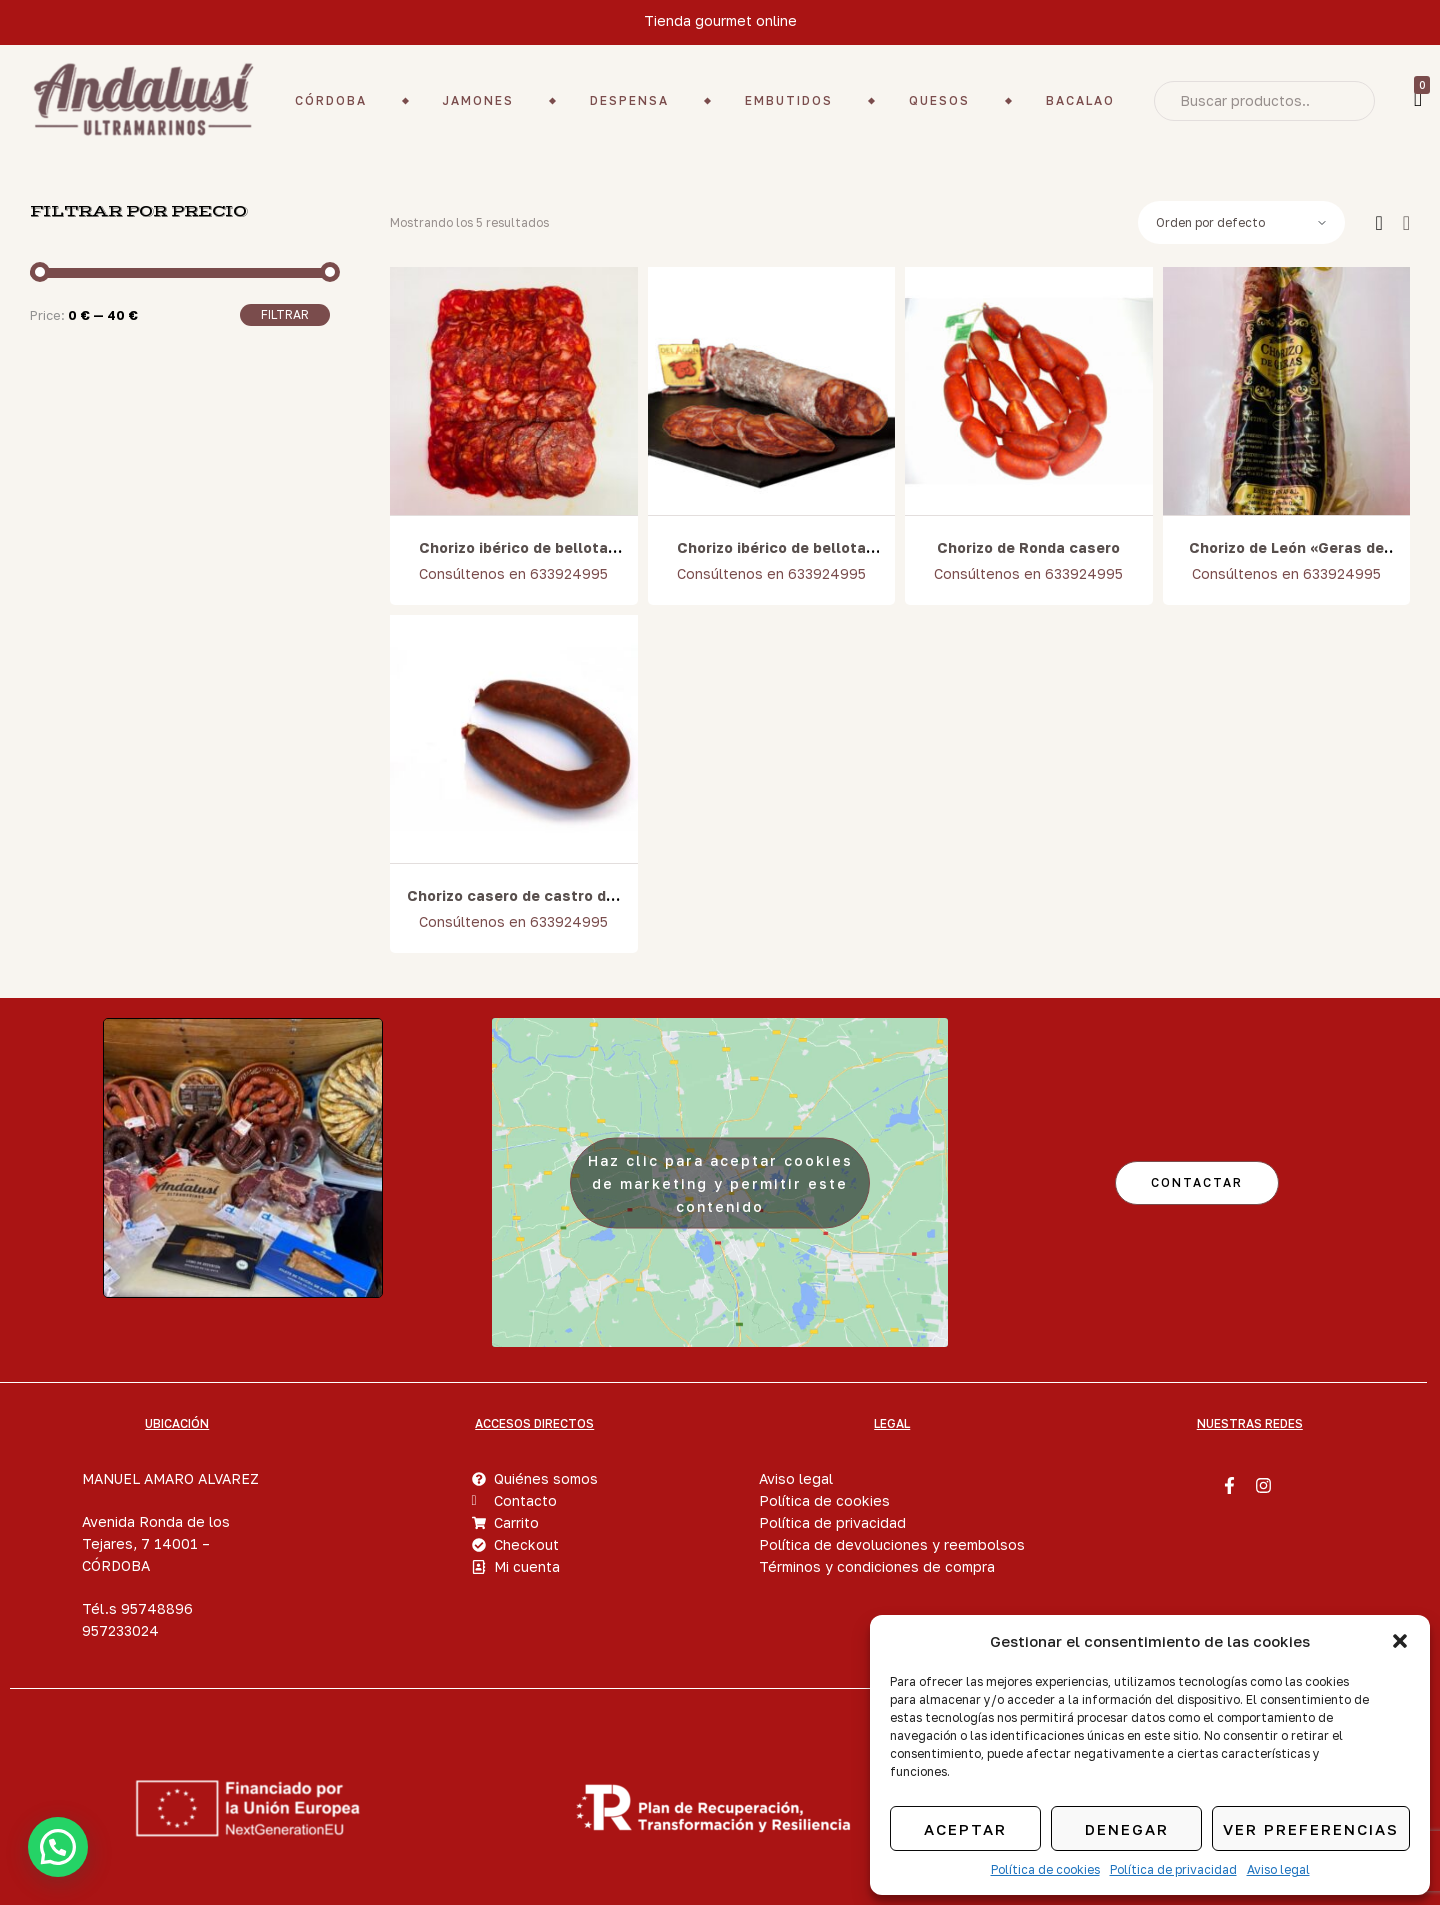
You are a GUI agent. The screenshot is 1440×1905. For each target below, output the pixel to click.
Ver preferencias (1311, 1829)
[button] (1400, 1641)
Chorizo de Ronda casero (1028, 547)
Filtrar (285, 314)
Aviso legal (1278, 1869)
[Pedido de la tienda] (1241, 223)
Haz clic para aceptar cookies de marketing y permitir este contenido (720, 1182)
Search (1345, 101)
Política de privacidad (1173, 1869)
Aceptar (965, 1829)
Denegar (1127, 1829)
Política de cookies (1045, 1869)
